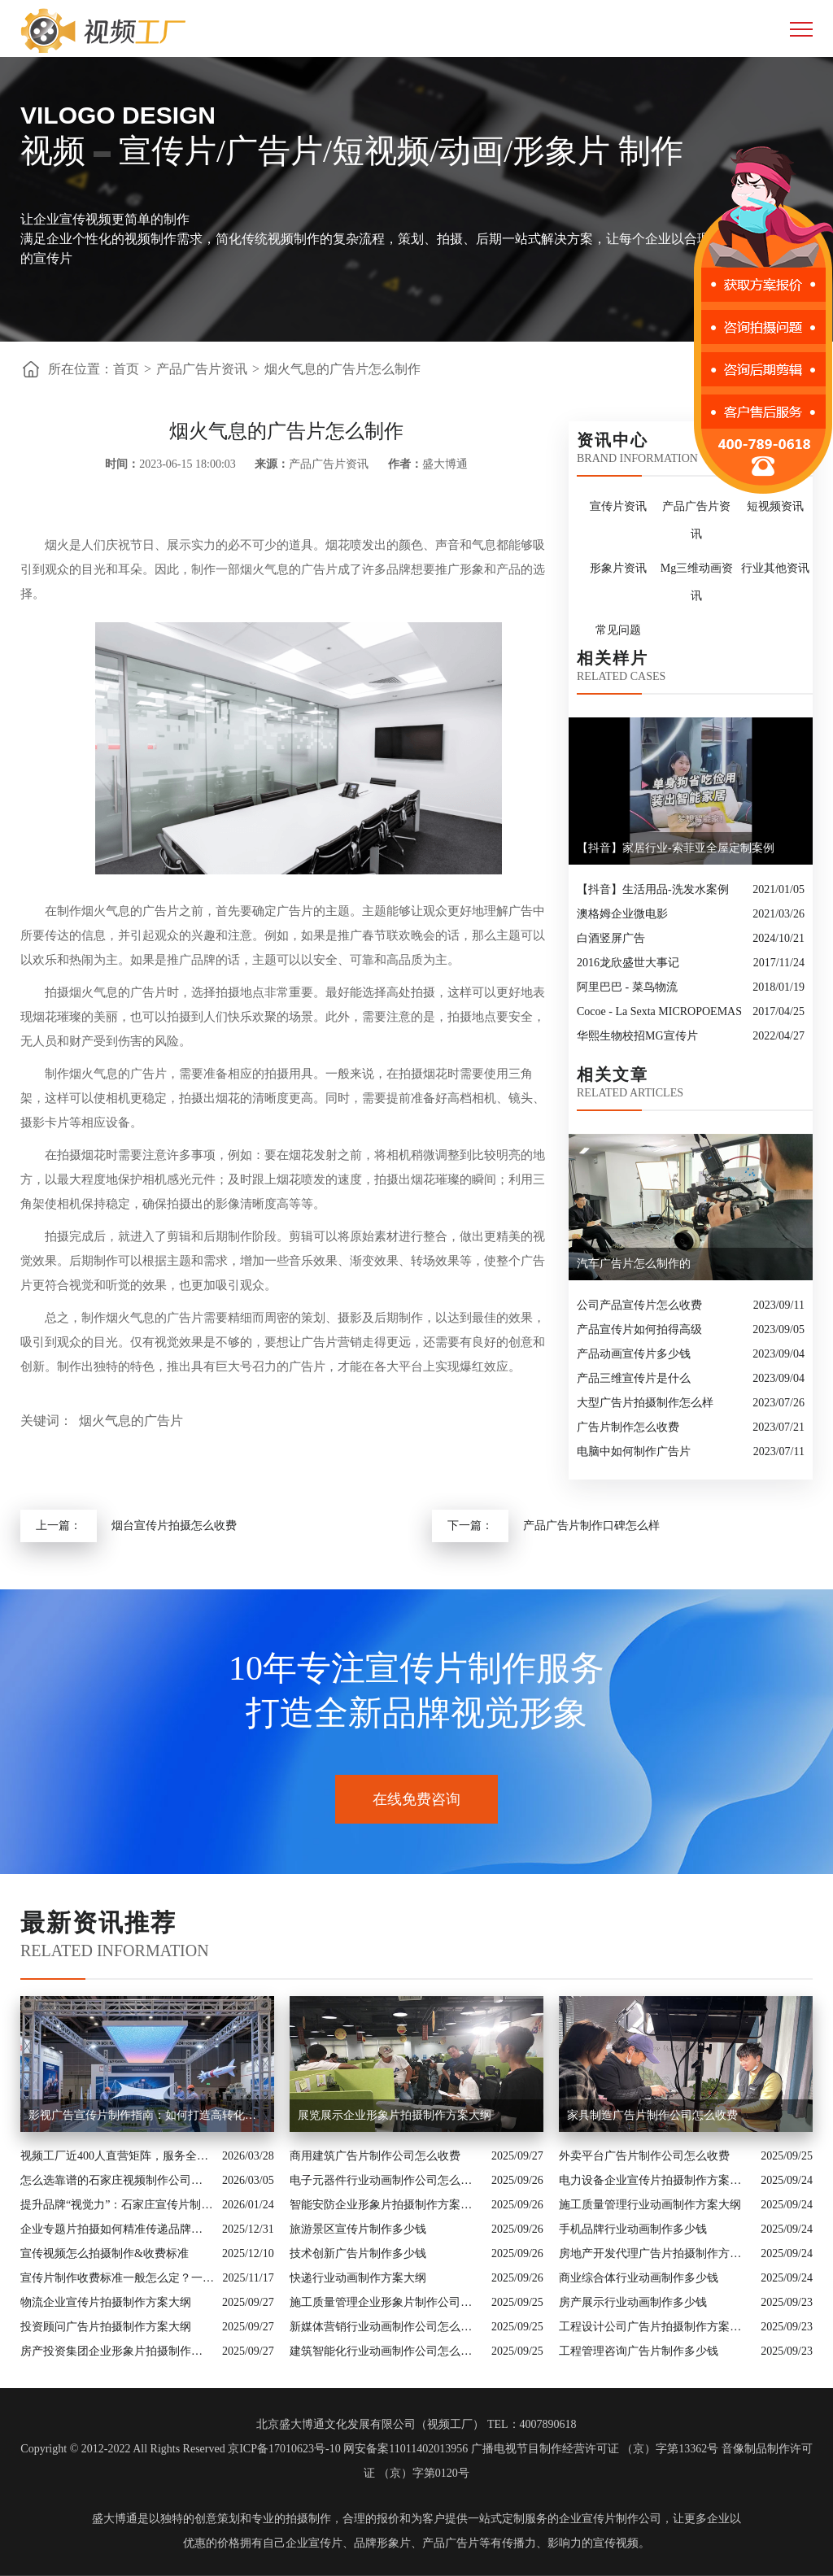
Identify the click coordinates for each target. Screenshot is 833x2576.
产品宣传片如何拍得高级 (639, 1329)
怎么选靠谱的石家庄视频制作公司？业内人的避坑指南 (117, 2180)
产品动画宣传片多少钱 (634, 1354)
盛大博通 (114, 2519)
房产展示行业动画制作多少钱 (633, 2302)
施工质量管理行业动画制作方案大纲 (650, 2205)
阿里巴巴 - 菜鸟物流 (627, 987)
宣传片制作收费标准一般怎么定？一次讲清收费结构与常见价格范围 (117, 2278)
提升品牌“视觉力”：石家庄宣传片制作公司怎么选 (117, 2205)
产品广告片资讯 (201, 369)
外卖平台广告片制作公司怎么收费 (644, 2156)
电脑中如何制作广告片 (634, 1451)
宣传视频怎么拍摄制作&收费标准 (104, 2253)
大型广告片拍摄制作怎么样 (645, 1403)
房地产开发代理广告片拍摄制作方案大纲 (655, 2253)
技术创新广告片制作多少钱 (358, 2253)
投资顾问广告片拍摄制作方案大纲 (105, 2327)
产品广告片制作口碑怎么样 (591, 1525)
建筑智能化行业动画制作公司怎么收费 (386, 2351)
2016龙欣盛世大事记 (628, 963)
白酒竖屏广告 (611, 938)
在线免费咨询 (416, 1799)
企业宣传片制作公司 (610, 2519)
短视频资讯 (775, 506)
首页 (126, 369)
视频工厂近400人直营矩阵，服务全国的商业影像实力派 (117, 2156)
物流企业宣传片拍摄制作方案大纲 (105, 2302)
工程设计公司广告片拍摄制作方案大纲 (655, 2327)
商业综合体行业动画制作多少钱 (638, 2278)
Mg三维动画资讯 (697, 582)
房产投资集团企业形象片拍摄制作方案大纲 (117, 2351)
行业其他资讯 (775, 568)
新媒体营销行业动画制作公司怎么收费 (386, 2327)
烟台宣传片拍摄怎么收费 (174, 1525)
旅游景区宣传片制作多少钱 (358, 2229)
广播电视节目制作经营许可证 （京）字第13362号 (595, 2449)
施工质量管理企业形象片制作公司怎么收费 (386, 2302)
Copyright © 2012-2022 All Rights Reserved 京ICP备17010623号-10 (180, 2449)
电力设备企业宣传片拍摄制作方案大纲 (655, 2180)
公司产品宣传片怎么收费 (639, 1305)
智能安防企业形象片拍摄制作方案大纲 (386, 2205)
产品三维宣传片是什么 (634, 1378)
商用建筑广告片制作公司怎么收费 (375, 2156)
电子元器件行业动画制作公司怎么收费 (386, 2180)
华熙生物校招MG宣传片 (637, 1036)
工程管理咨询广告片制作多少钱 (638, 2351)
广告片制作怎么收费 (628, 1427)
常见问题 (618, 630)
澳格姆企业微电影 (622, 914)
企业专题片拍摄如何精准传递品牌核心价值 (117, 2229)
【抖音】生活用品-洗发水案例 (653, 889)
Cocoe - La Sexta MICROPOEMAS (659, 1011)
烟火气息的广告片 (131, 1420)
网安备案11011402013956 (405, 2449)
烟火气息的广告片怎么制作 (342, 369)
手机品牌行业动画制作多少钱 (633, 2229)
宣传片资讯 (618, 506)
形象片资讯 (618, 568)
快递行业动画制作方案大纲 (358, 2278)
